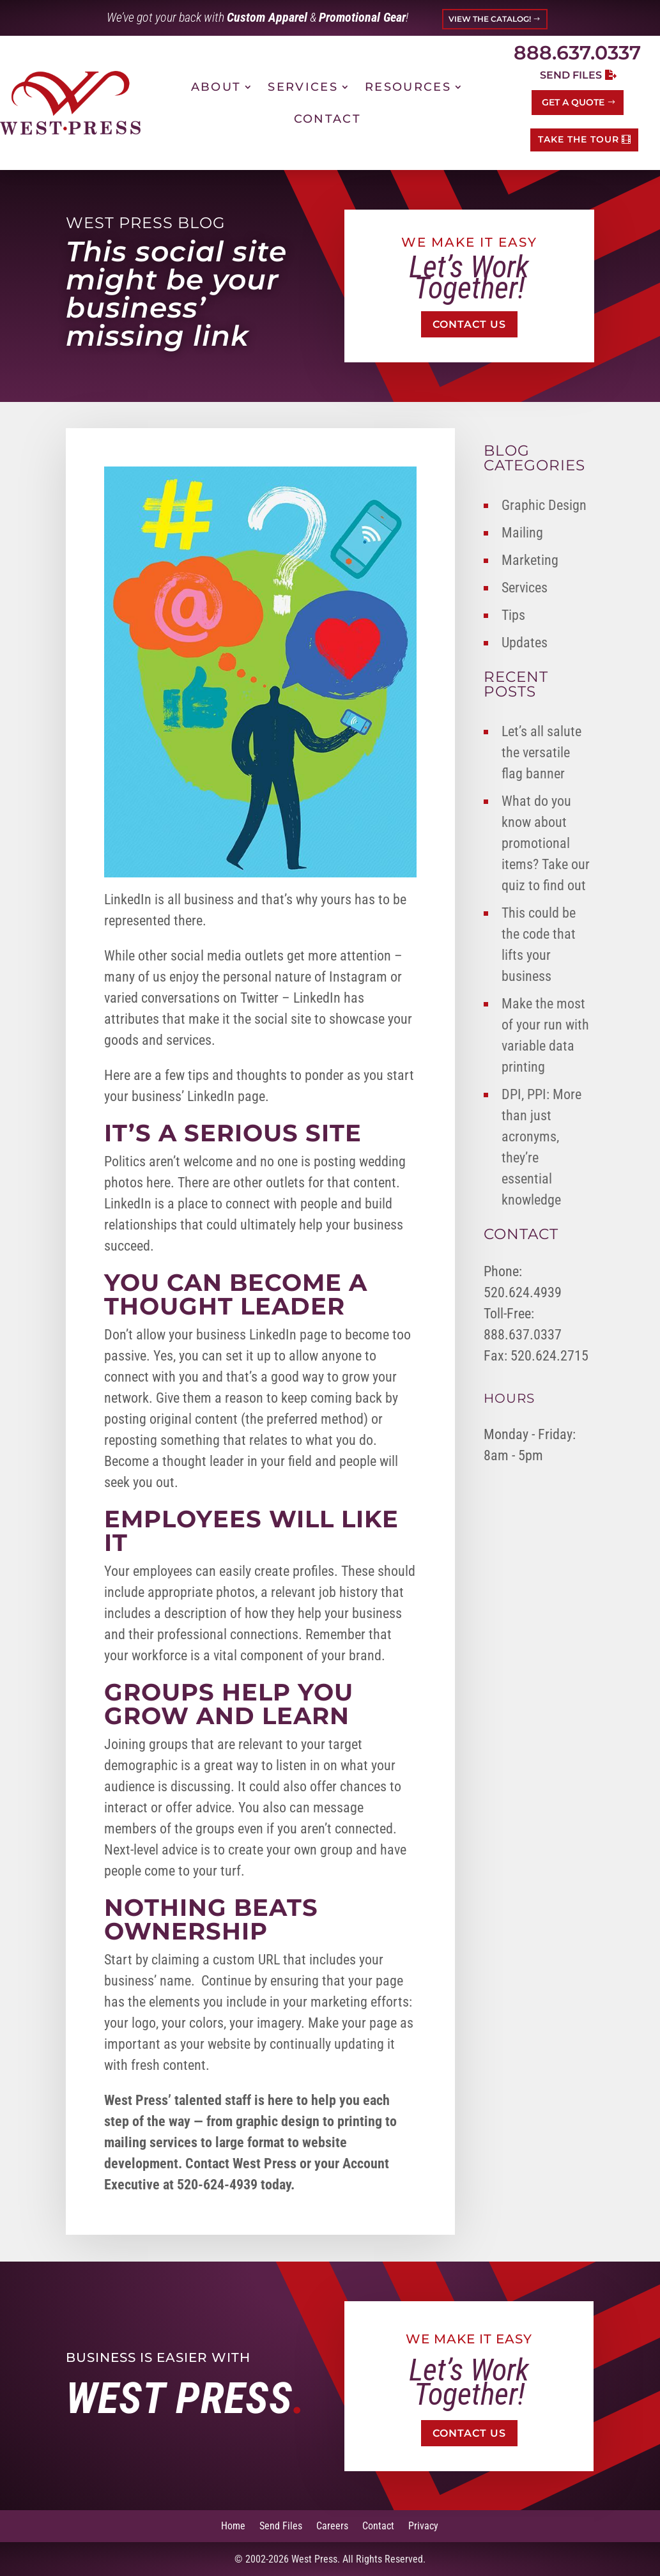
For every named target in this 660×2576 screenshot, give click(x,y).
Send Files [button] (571, 75)
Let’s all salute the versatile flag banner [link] (541, 752)
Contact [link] (327, 119)
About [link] (216, 87)
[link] (70, 102)
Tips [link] (513, 615)
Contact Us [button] (469, 324)
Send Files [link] (280, 2525)
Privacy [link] (423, 2525)
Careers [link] (332, 2525)
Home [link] (233, 2525)
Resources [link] (408, 87)
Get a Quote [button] (573, 102)
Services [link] (303, 87)
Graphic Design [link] (544, 505)
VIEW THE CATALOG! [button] (490, 19)
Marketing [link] (530, 560)
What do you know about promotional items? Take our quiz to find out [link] (546, 843)
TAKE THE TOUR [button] (578, 139)
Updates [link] (525, 643)
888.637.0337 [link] (577, 52)
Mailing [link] (522, 533)
